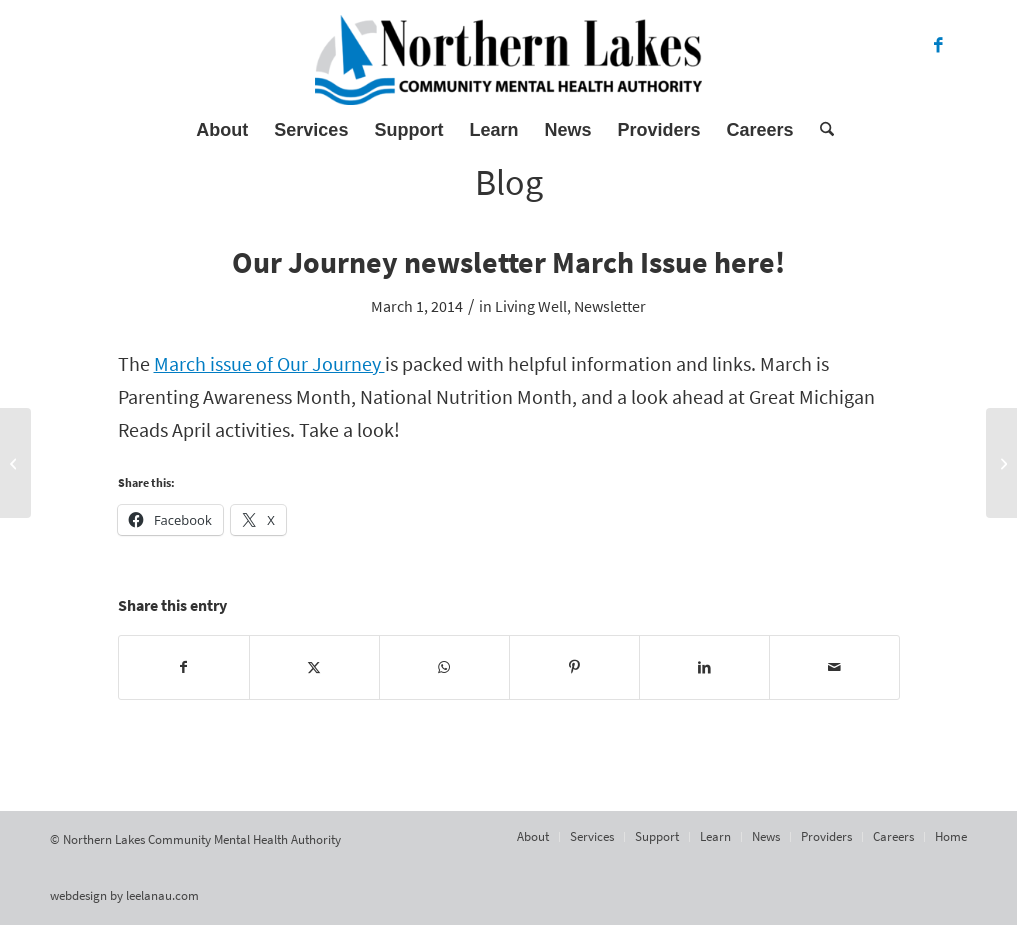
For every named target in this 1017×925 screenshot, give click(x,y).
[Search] (820, 130)
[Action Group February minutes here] (15, 463)
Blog (509, 182)
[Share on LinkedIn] (704, 667)
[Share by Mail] (834, 667)
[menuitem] (222, 130)
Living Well (531, 306)
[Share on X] (314, 667)
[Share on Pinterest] (574, 667)
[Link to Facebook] (938, 45)
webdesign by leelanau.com (124, 895)
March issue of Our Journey (269, 364)
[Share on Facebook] (184, 667)
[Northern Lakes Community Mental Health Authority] (509, 60)
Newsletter (610, 306)
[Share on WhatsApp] (444, 667)
